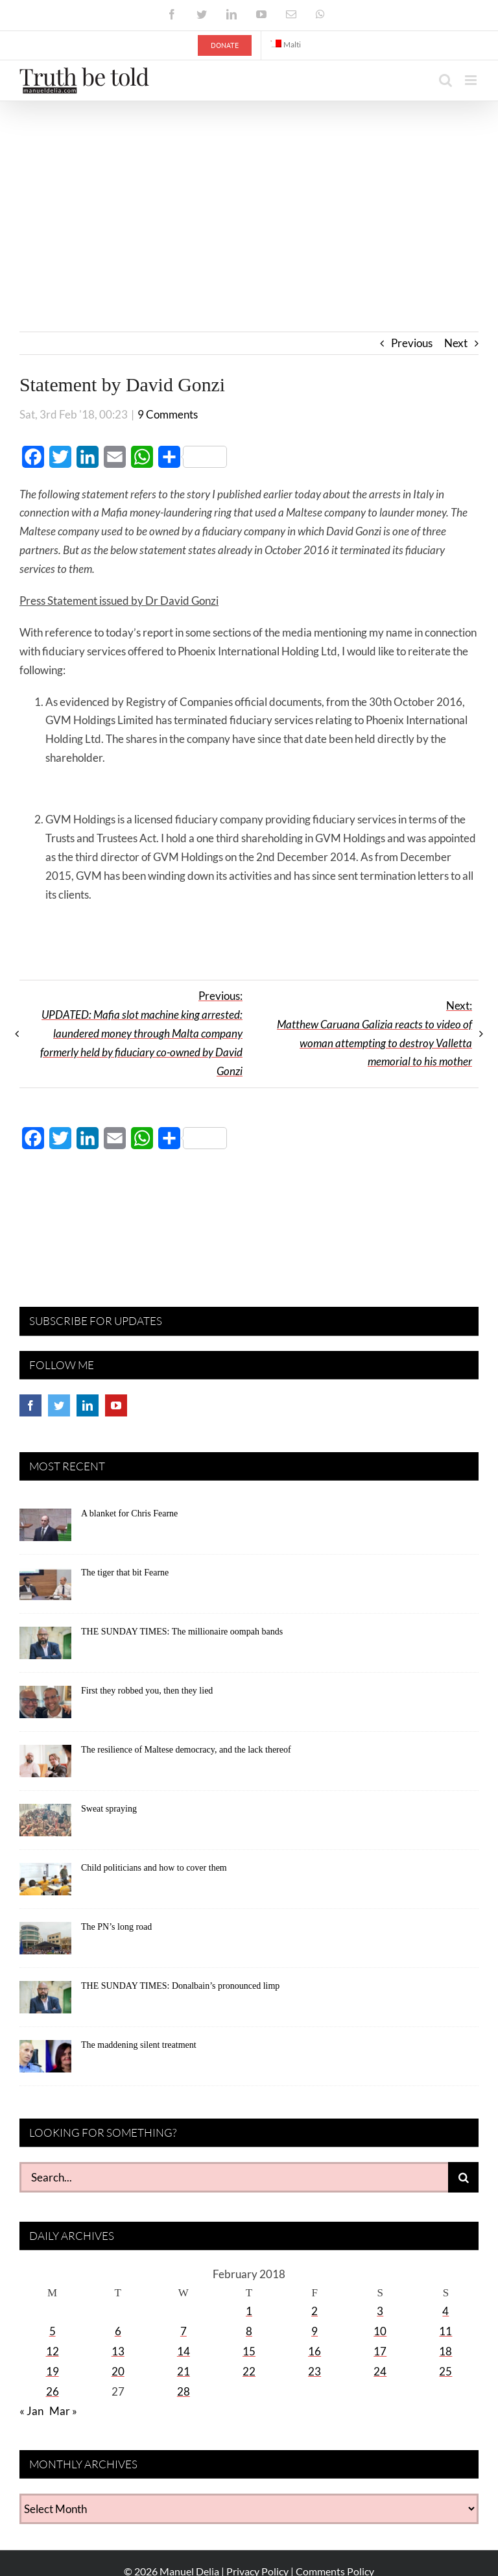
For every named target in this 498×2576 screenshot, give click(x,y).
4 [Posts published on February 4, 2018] (445, 2311)
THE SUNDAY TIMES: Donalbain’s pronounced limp (180, 1986)
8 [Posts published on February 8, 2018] (249, 2331)
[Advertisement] (249, 198)
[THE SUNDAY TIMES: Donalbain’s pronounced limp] (45, 2002)
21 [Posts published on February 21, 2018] (183, 2371)
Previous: (141, 1033)
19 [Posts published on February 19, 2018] (52, 2371)
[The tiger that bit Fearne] (45, 1588)
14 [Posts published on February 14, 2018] (183, 2351)
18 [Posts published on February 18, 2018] (445, 2351)
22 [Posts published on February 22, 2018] (249, 2371)
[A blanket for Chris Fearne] (45, 1529)
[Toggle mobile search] (445, 80)
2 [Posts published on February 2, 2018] (314, 2311)
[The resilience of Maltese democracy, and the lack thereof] (45, 1765)
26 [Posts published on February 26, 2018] (52, 2391)
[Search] (463, 2177)
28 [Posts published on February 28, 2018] (183, 2391)
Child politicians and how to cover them (154, 1868)
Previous (412, 343)
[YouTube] (116, 1405)
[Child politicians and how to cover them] (45, 1883)
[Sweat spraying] (45, 1824)
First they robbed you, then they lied (147, 1690)
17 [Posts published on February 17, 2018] (380, 2351)
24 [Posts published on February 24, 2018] (380, 2371)
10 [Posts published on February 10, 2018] (380, 2331)
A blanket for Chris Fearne (129, 1513)
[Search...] (233, 2177)
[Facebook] (30, 1405)
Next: (374, 1034)
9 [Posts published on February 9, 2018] (314, 2331)
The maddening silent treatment (138, 2045)
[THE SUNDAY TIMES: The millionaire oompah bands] (45, 1647)
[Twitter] (59, 1405)
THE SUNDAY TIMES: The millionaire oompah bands (182, 1631)
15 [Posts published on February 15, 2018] (249, 2351)
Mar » (63, 2411)
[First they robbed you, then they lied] (45, 1706)
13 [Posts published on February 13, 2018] (118, 2351)
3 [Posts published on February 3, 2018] (380, 2311)
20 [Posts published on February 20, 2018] (118, 2371)
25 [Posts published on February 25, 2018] (445, 2371)
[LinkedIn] (88, 1405)
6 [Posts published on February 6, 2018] (118, 2331)
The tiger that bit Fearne (125, 1572)
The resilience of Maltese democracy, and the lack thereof (186, 1750)
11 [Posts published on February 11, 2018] (445, 2331)
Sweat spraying (109, 1809)
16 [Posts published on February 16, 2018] (314, 2351)
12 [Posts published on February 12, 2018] (52, 2351)
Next (456, 343)
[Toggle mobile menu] (472, 80)
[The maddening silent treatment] (45, 2061)
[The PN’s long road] (45, 1942)
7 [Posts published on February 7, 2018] (183, 2331)
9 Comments (167, 414)
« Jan (31, 2411)
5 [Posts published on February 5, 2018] (52, 2331)
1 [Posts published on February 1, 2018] (249, 2311)
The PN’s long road (116, 1927)
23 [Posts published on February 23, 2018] (314, 2371)
